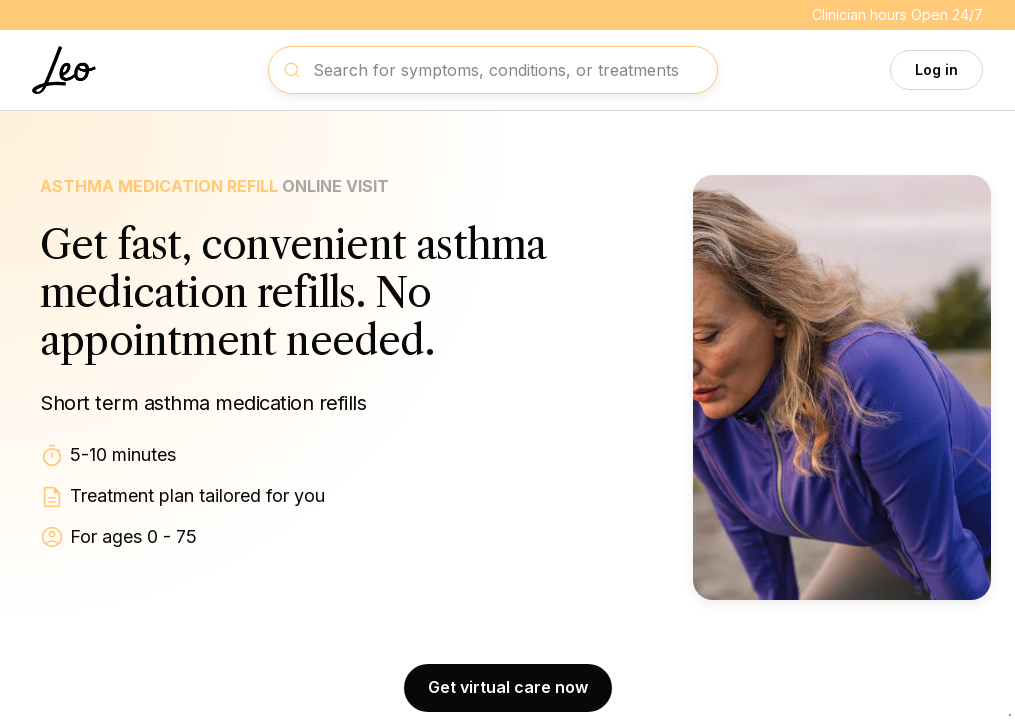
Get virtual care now (508, 687)
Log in (936, 69)
